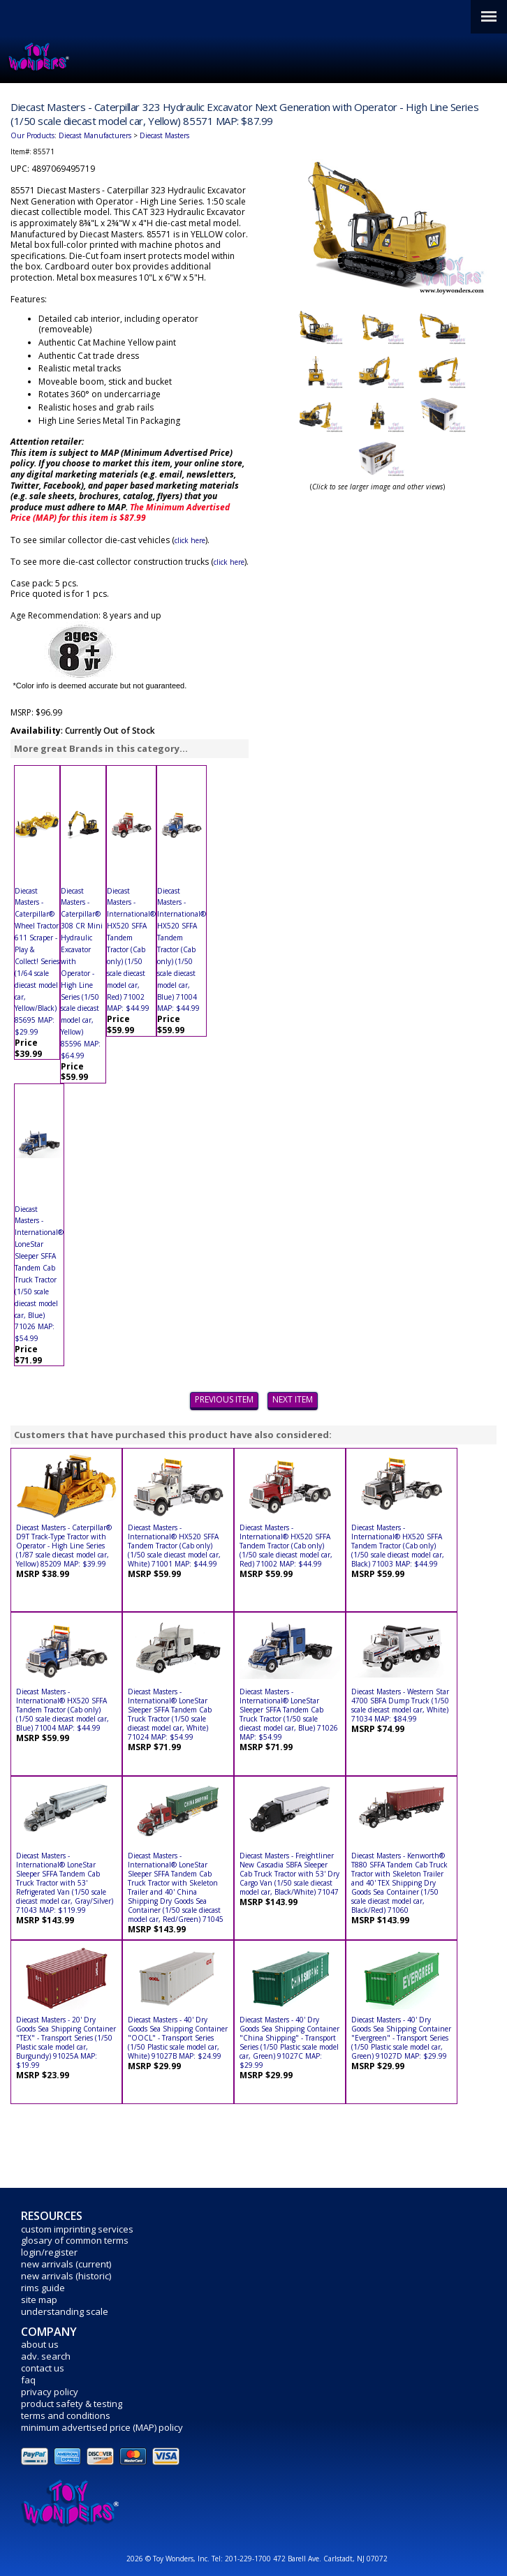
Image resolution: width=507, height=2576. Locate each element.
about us (40, 2344)
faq (28, 2380)
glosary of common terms (74, 2240)
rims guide (43, 2287)
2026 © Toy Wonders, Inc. (169, 2558)
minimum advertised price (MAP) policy (102, 2427)
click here (190, 540)
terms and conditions (65, 2415)
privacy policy (49, 2391)
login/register (49, 2252)
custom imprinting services (77, 2229)
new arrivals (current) (66, 2264)
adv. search (46, 2356)
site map (39, 2299)
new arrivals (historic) (66, 2276)
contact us (42, 2368)
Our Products (32, 135)
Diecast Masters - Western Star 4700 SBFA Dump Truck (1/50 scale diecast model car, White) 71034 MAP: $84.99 (400, 1705)
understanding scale (64, 2311)
